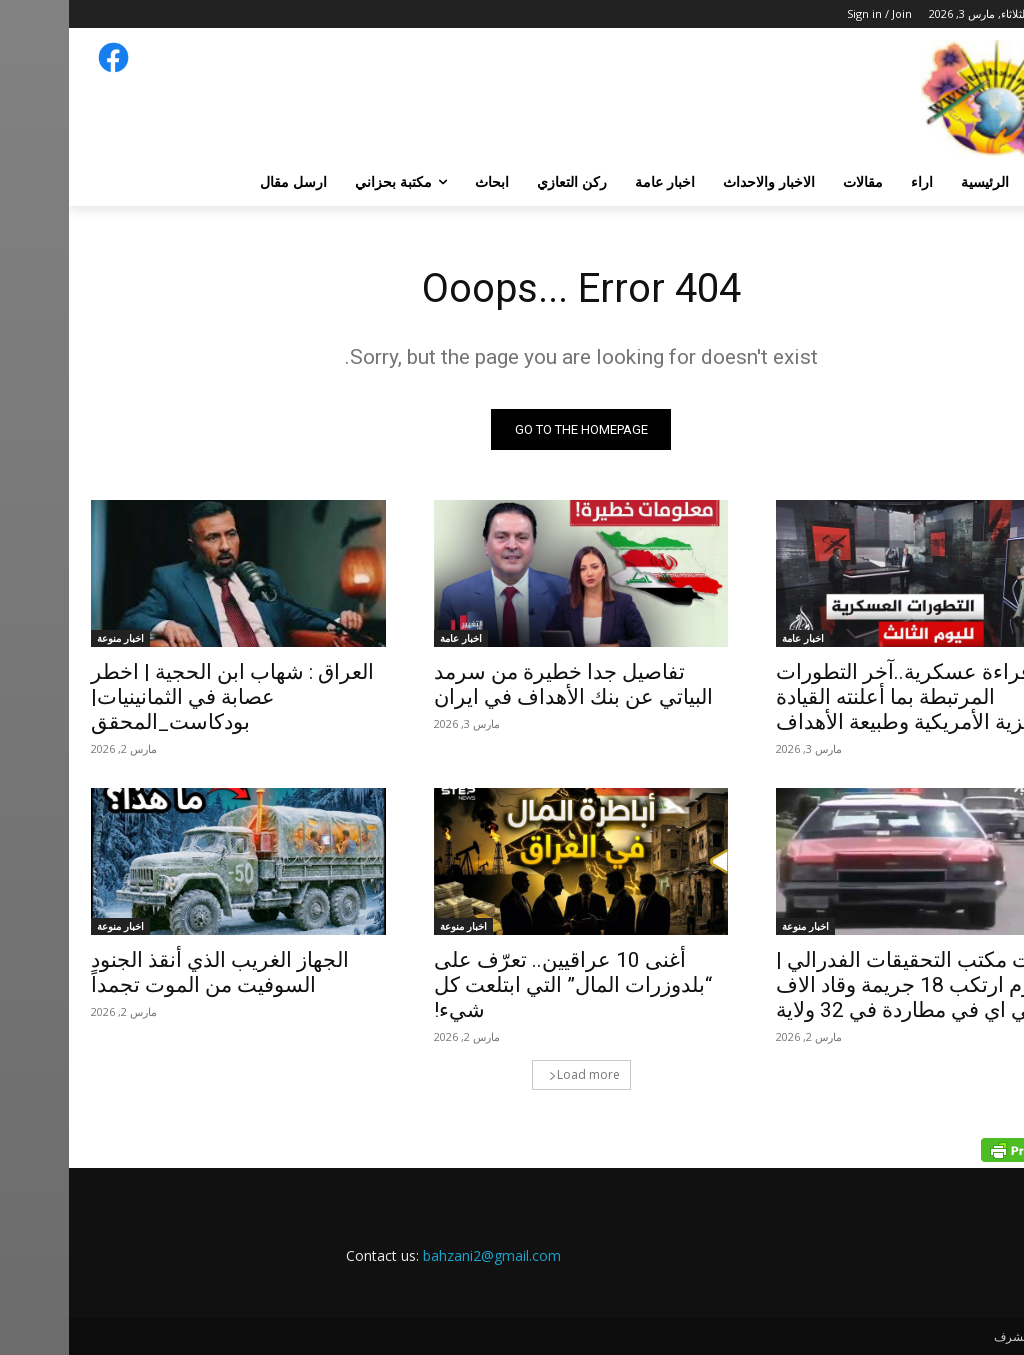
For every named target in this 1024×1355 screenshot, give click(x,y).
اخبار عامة (734, 638)
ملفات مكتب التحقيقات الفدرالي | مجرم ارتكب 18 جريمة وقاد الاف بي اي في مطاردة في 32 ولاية (852, 986)
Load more (515, 1075)
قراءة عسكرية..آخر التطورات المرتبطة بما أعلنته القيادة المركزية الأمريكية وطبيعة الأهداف (854, 697)
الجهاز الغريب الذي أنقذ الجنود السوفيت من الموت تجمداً (151, 973)
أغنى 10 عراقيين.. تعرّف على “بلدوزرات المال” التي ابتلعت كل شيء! (504, 986)
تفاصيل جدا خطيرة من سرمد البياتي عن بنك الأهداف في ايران (504, 684)
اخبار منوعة (51, 638)
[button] (978, 182)
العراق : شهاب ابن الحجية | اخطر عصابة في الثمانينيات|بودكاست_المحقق (163, 697)
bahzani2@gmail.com (423, 1256)
